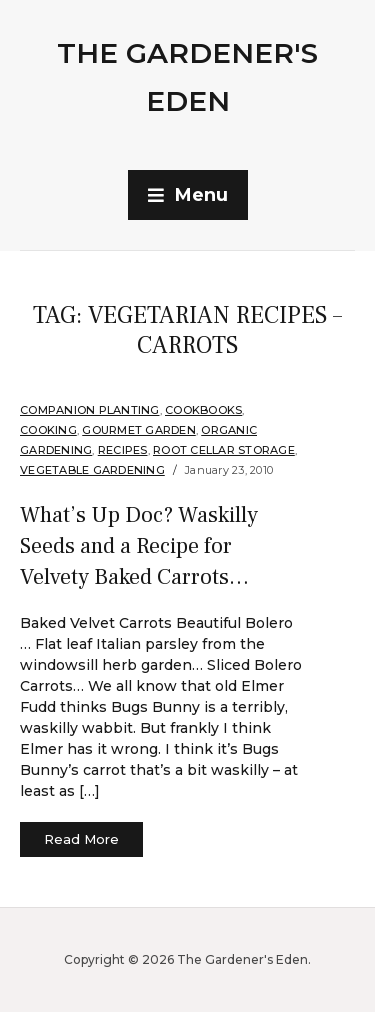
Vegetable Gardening (92, 470)
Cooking (48, 430)
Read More (81, 839)
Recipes (123, 450)
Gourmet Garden (139, 430)
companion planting (90, 410)
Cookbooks (203, 410)
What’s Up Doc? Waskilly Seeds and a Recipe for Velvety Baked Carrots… (139, 546)
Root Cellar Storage (224, 450)
